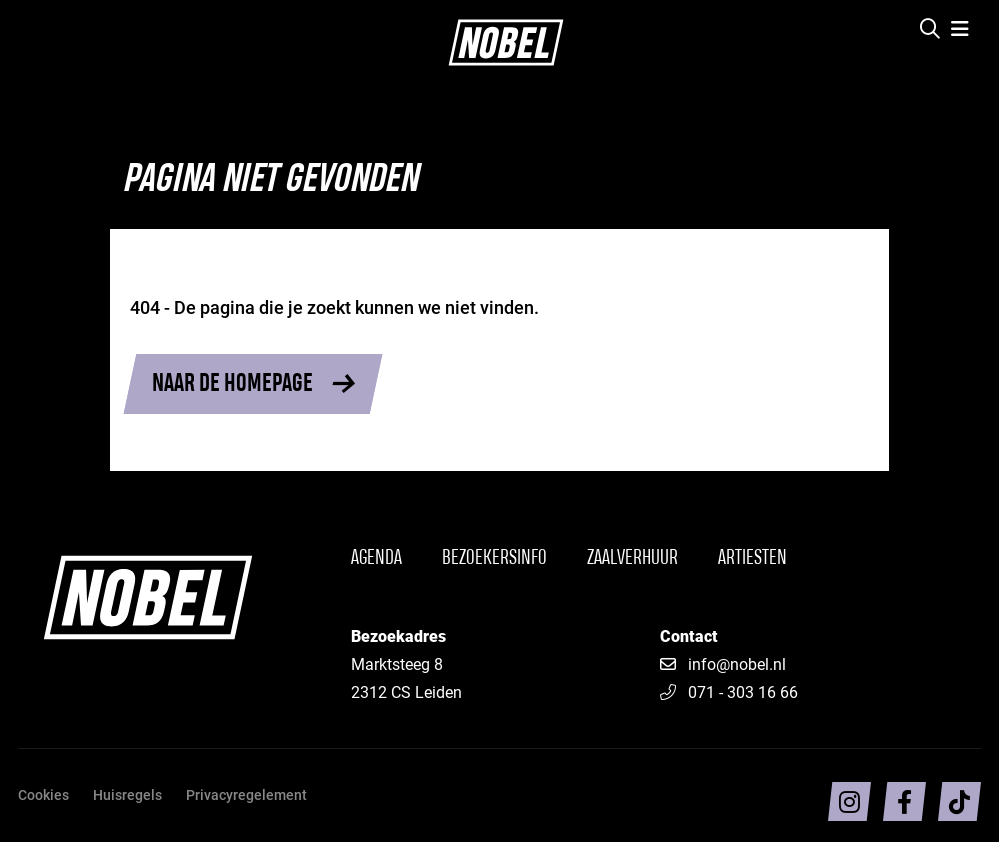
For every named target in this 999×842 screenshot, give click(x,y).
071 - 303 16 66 (729, 691)
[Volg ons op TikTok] (959, 801)
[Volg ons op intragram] (849, 801)
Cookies (43, 794)
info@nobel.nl (737, 663)
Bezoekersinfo (494, 558)
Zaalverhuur (632, 558)
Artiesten (752, 558)
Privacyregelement (246, 794)
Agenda (376, 558)
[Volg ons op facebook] (904, 801)
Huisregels (127, 794)
